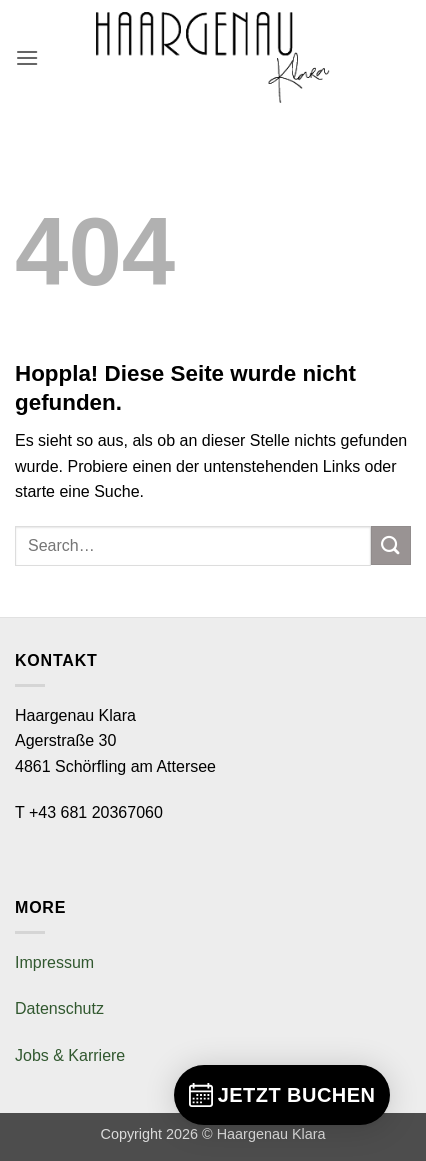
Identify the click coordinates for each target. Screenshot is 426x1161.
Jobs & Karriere (70, 1055)
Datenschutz (59, 1008)
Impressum (54, 962)
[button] (27, 57)
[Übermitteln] (391, 545)
